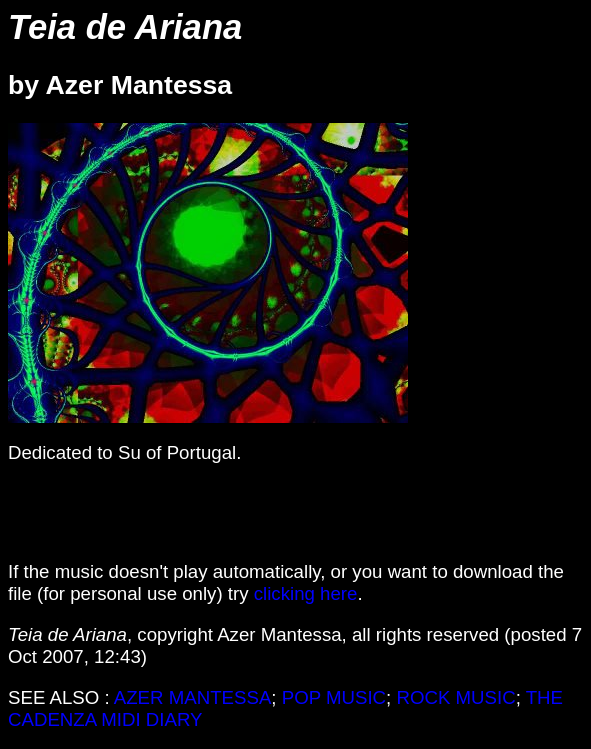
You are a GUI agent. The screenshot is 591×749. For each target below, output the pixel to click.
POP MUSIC (334, 697)
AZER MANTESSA (193, 697)
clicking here (306, 593)
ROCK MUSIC (455, 697)
